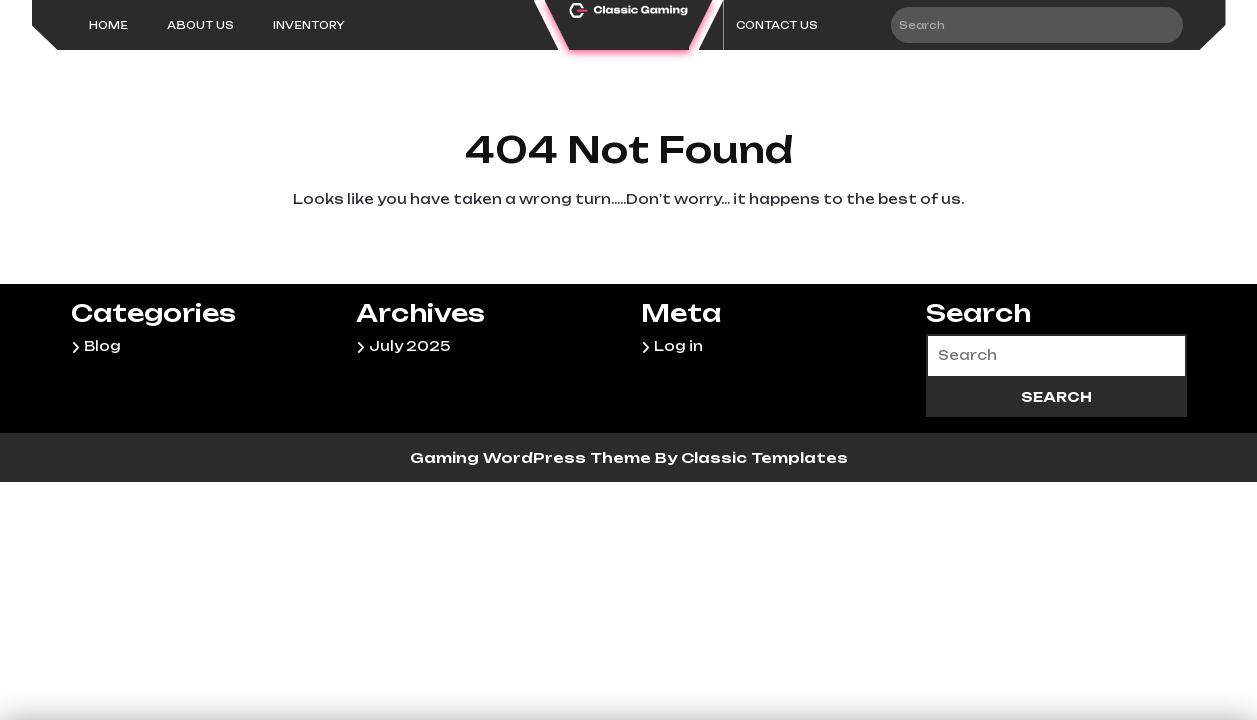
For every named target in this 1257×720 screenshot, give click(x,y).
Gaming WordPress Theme (532, 457)
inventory (309, 25)
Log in (678, 346)
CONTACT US (777, 25)
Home (108, 25)
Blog (102, 346)
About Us (200, 25)
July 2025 (409, 346)
